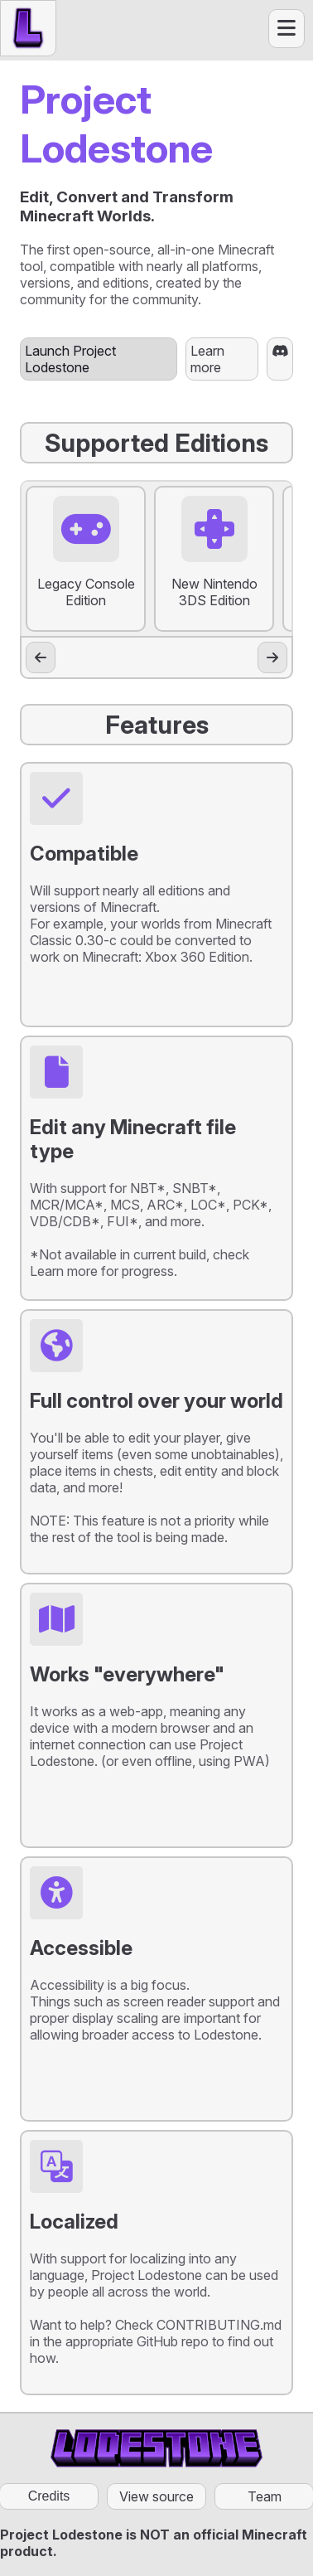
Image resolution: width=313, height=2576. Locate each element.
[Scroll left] (40, 657)
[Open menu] (286, 28)
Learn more (207, 359)
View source (156, 2496)
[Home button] (28, 28)
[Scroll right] (272, 657)
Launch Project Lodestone (70, 359)
